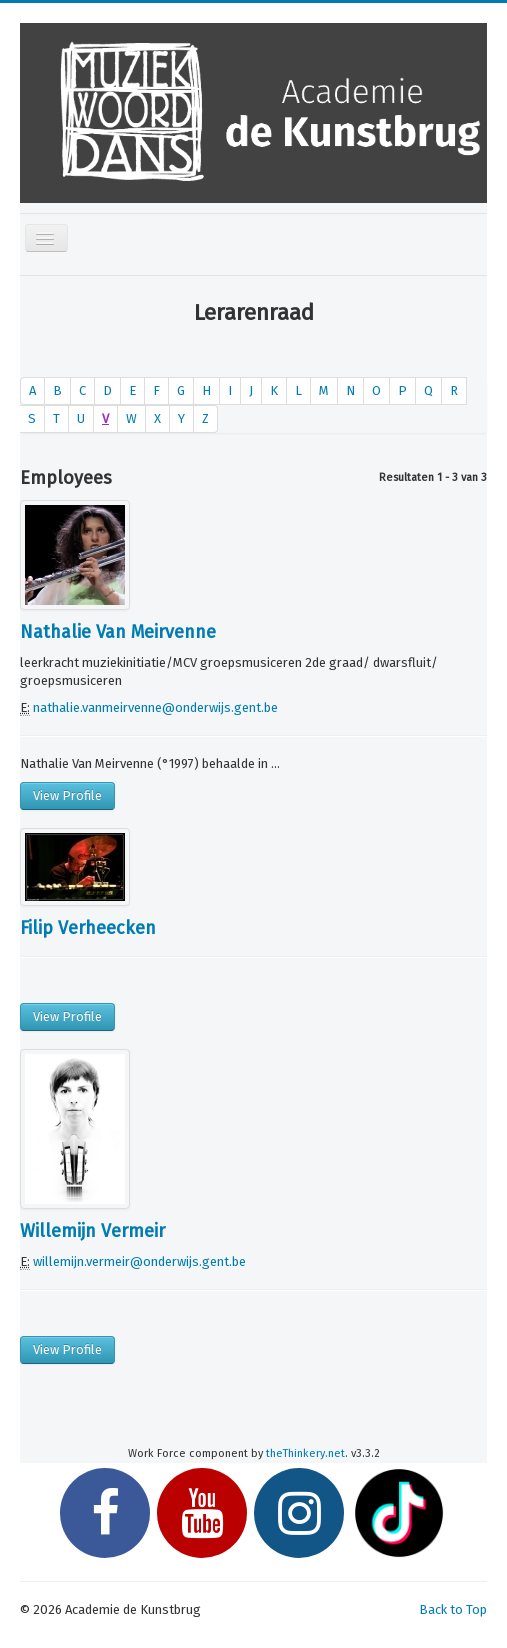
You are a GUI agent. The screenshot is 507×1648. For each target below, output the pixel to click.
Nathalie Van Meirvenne (118, 632)
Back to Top (453, 1609)
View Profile (67, 795)
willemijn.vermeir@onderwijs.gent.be (139, 1261)
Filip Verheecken (88, 928)
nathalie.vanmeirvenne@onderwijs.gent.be (155, 707)
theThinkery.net (305, 1453)
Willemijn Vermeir (92, 1231)
